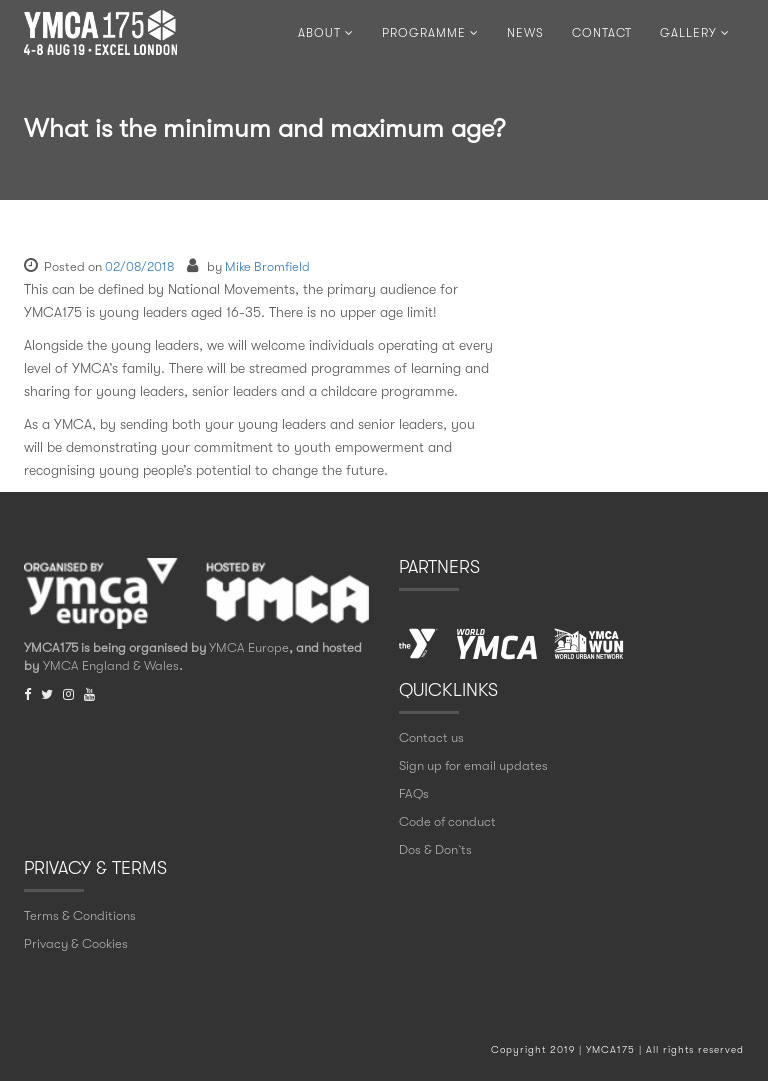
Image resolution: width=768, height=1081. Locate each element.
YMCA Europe (249, 647)
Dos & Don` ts (435, 849)
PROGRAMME (430, 33)
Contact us (431, 737)
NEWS (525, 33)
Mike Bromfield (267, 266)
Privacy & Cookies (76, 943)
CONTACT (602, 33)
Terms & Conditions (80, 915)
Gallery (695, 33)
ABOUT (326, 33)
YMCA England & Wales (111, 665)
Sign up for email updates (473, 765)
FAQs (414, 793)
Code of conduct (447, 821)
